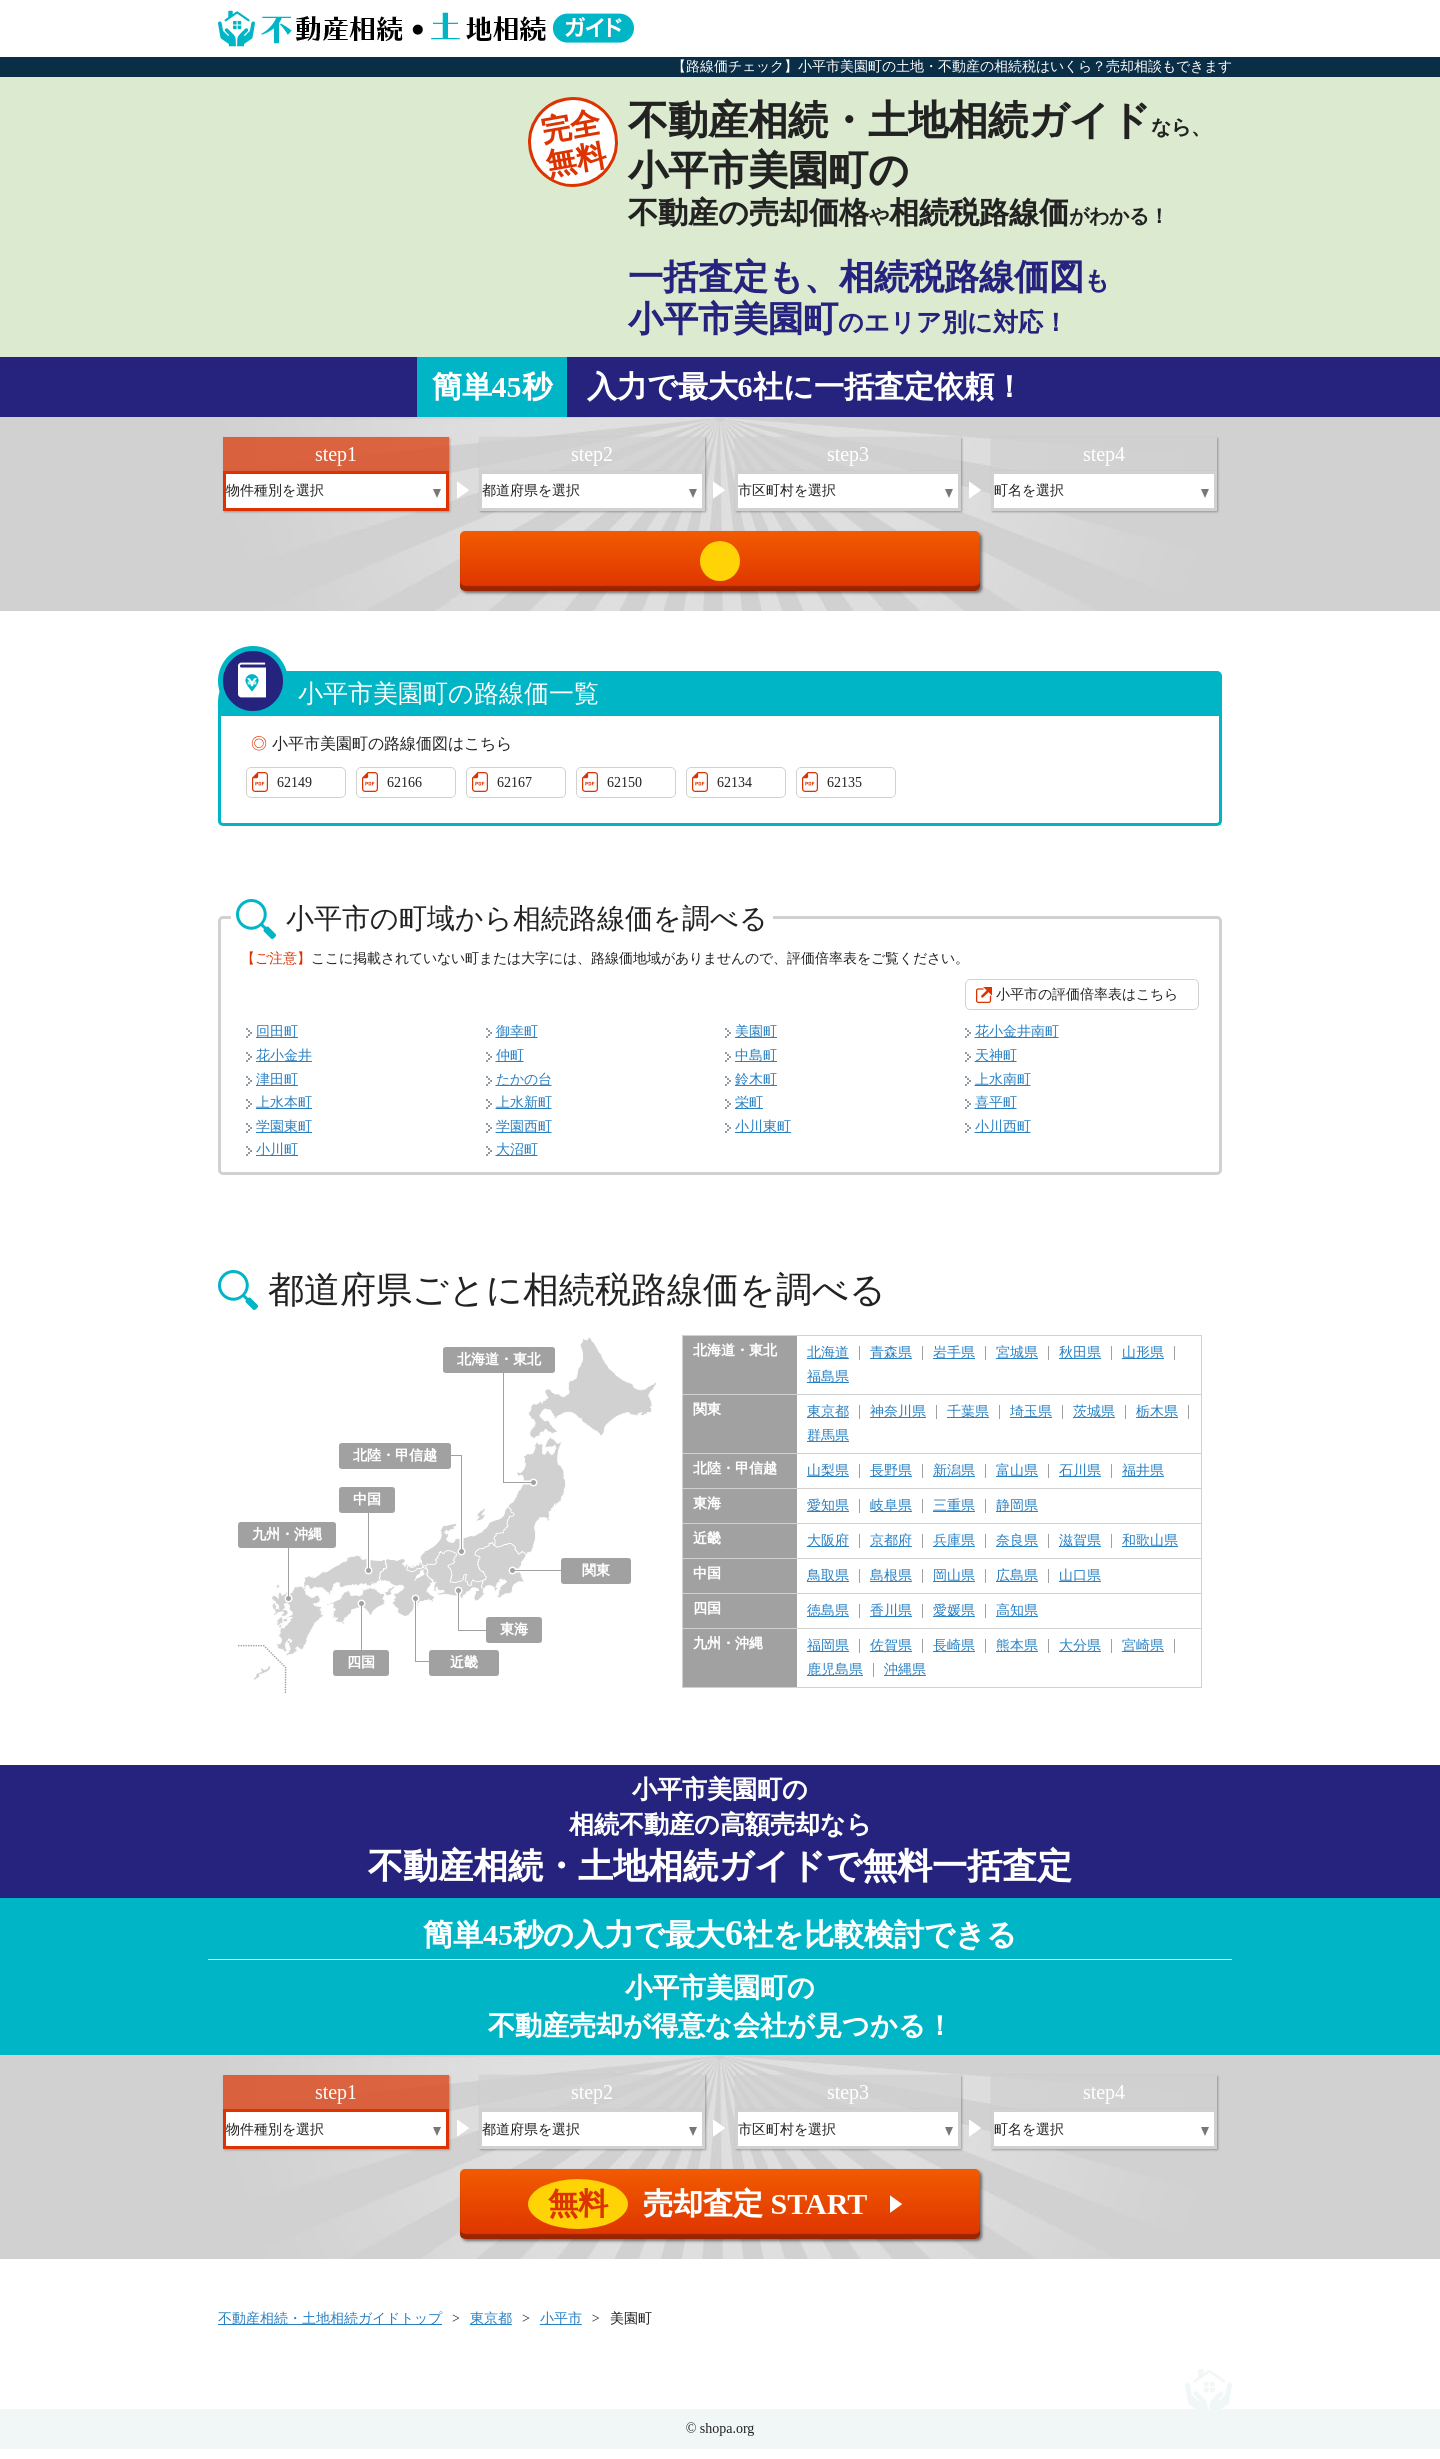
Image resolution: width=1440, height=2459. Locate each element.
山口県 (1080, 1586)
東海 (514, 1639)
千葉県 (968, 1422)
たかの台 (524, 1089)
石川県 (1080, 1481)
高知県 (1017, 1621)
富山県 (1017, 1481)
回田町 (277, 1041)
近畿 (464, 1672)
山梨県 (828, 1481)
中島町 (756, 1065)
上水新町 (524, 1112)
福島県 (828, 1387)
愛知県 (828, 1516)
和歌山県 (1150, 1551)
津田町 (277, 1089)
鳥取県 (828, 1586)
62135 (844, 792)
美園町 (756, 1041)
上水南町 (1003, 1089)
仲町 (510, 1065)
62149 (294, 792)
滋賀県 (1080, 1551)
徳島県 (828, 1621)
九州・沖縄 (287, 1544)
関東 (596, 1580)
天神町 (996, 1065)
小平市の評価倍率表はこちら (1087, 1004)
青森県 (891, 1363)
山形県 (1143, 1363)
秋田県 (1080, 1363)
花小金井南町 (1017, 1041)
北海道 (828, 1363)
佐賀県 (891, 1656)
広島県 (1017, 1586)
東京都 (828, 1422)
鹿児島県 (835, 1680)
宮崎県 (1143, 1656)
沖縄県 (905, 1680)
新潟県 (954, 1481)
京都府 (891, 1551)
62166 (404, 792)
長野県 (891, 1481)
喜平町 (996, 1112)
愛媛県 (954, 1621)
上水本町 (284, 1112)
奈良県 (1017, 1551)
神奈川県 (898, 1422)
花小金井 (284, 1065)
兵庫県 (954, 1551)
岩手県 (954, 1363)
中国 (367, 1509)
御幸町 (517, 1041)
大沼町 (517, 1159)
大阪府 (828, 1551)
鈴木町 (756, 1089)
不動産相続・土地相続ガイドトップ (330, 2328)
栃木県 (1157, 1422)
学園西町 (524, 1136)
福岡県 (828, 1656)
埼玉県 (1031, 1422)
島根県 (891, 1586)
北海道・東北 (499, 1369)
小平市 (561, 2328)
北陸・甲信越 (395, 1465)
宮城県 (1017, 1363)
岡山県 (954, 1586)
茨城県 (1094, 1422)
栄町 (749, 1112)
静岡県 (1017, 1516)
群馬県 (828, 1446)
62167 (514, 792)
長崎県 (954, 1656)
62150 (624, 792)
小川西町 (1003, 1136)
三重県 (954, 1516)
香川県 (891, 1621)
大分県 (1080, 1656)
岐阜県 (891, 1516)
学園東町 (284, 1136)
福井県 (1143, 1481)
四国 (361, 1672)
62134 (734, 792)
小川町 (277, 1159)
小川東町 (763, 1136)
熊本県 (1017, 1656)
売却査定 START (721, 566)
